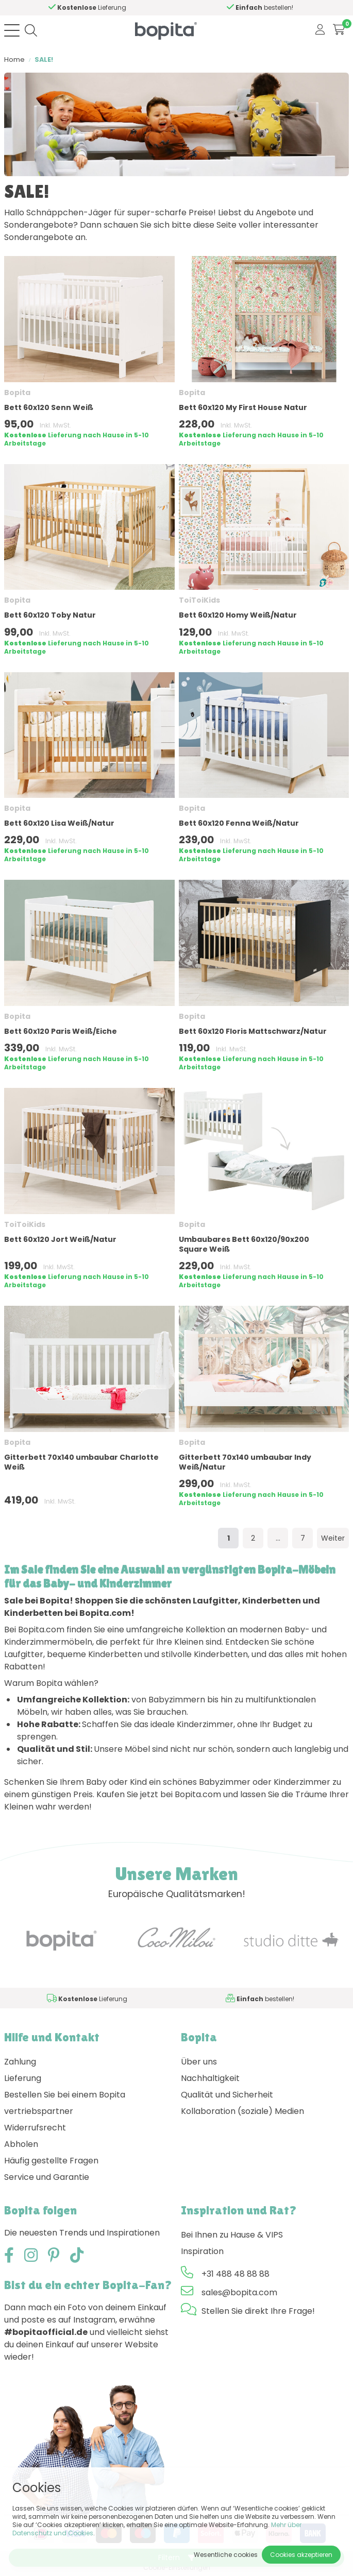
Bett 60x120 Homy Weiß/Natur (238, 615)
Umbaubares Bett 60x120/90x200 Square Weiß (244, 1244)
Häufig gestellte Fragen (51, 2160)
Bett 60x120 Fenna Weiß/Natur (239, 823)
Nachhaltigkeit (210, 2078)
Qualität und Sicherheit (227, 2095)
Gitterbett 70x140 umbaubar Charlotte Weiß (81, 1462)
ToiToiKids (199, 600)
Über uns (199, 2062)
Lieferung (22, 2078)
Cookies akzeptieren (301, 2554)
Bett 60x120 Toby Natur (50, 615)
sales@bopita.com (239, 2292)
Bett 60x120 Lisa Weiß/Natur (59, 823)
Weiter (333, 1538)
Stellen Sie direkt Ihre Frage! (258, 2311)
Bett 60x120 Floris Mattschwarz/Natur (253, 1031)
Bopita (17, 392)
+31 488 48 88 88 (235, 2274)
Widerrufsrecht (35, 2128)
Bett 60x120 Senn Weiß (48, 407)
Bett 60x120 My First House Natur (243, 407)
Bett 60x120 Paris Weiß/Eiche (60, 1031)
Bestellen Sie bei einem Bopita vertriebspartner (64, 2103)
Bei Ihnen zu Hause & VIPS (232, 2235)
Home (14, 59)
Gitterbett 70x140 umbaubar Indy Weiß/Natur (245, 1462)
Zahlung (20, 2062)
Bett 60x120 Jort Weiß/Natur (60, 1239)
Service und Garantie (46, 2177)
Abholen (21, 2144)
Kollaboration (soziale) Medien (242, 2111)
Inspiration (202, 2251)
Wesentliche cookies (226, 2554)
